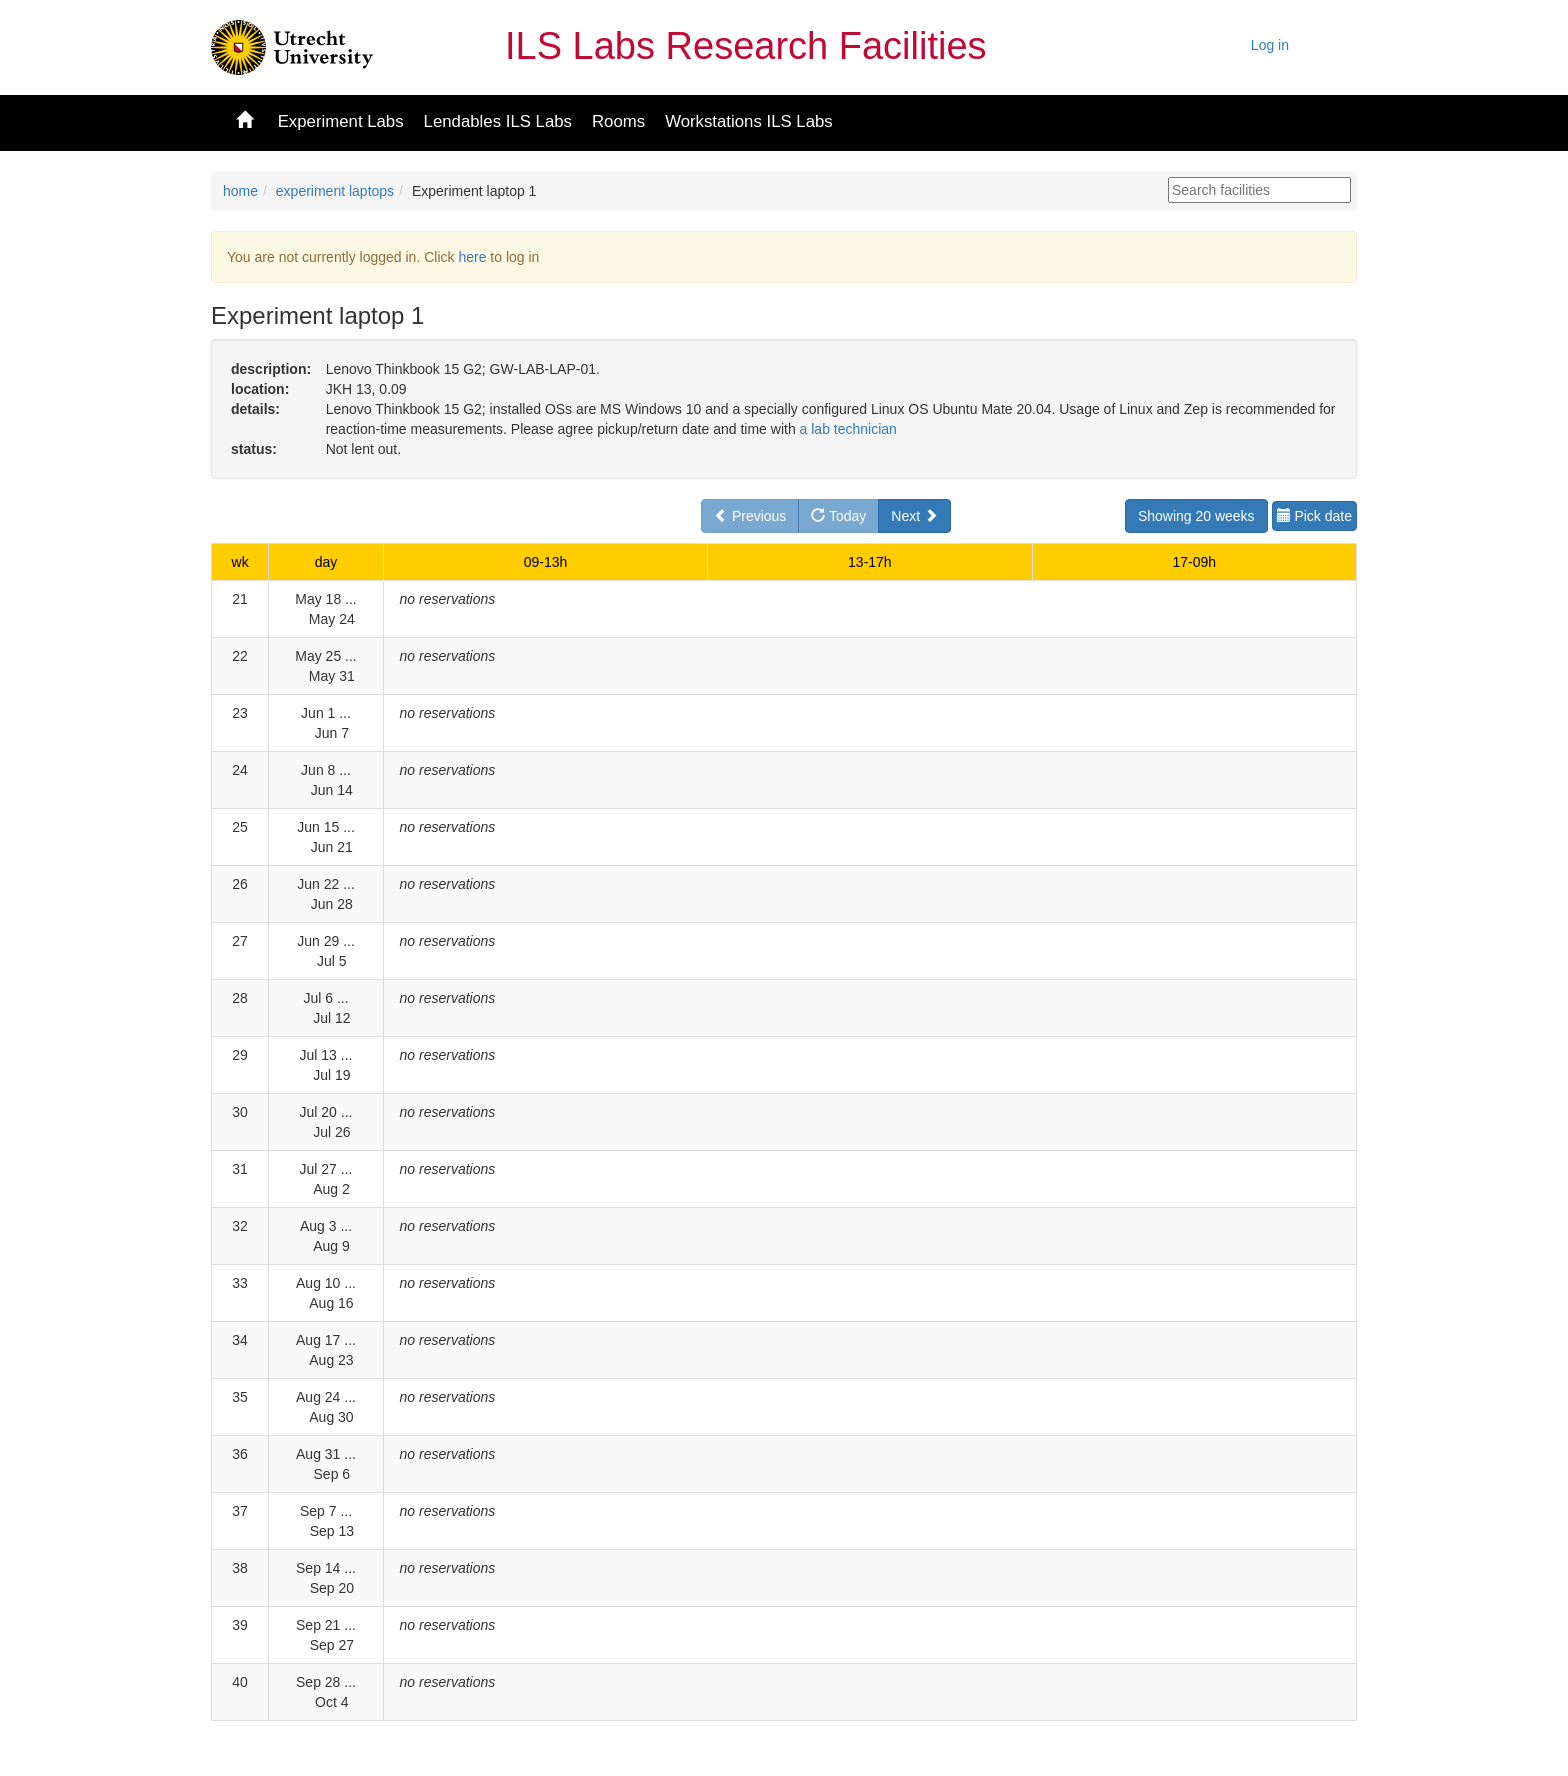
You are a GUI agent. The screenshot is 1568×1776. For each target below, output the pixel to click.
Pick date (1314, 516)
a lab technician (848, 429)
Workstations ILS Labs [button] (749, 121)
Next (914, 516)
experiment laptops (335, 191)
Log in (1270, 45)
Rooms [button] (618, 121)
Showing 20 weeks (1196, 516)
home (240, 191)
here (472, 257)
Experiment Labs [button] (341, 121)
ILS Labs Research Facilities (746, 46)
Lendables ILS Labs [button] (498, 121)
